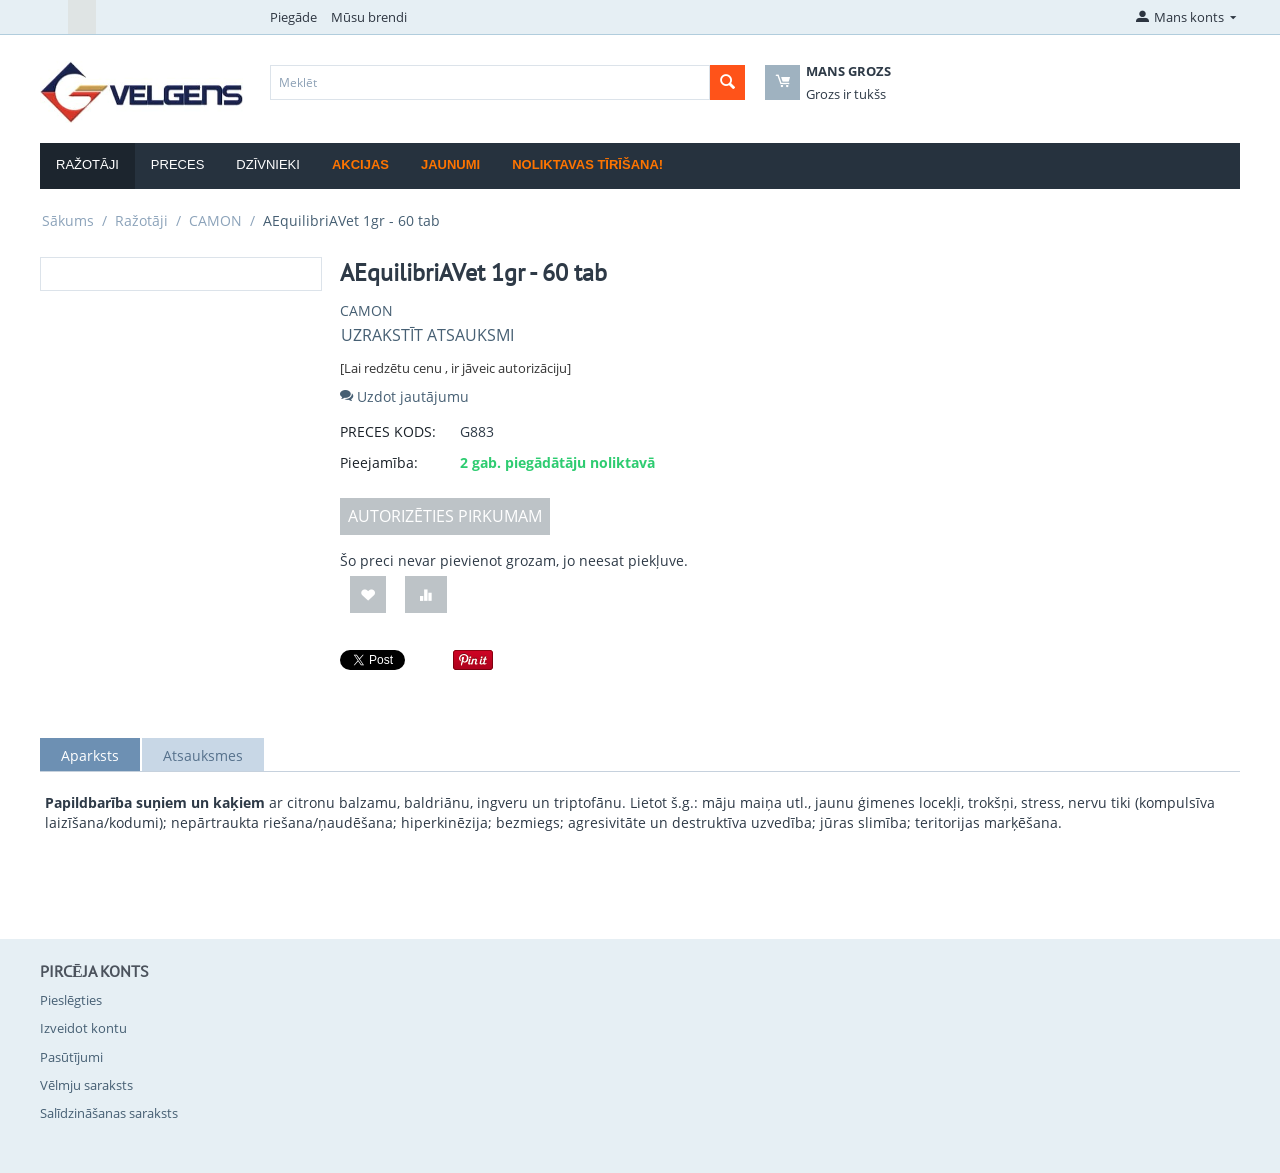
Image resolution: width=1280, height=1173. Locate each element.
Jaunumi (450, 164)
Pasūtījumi (71, 1057)
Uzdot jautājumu (404, 396)
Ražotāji (87, 164)
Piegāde (293, 17)
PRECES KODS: (388, 431)
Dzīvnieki (268, 164)
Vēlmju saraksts (86, 1085)
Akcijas (360, 164)
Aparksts (90, 755)
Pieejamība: (379, 462)
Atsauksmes (203, 755)
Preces (177, 164)
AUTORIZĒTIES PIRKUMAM (445, 516)
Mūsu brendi (369, 17)
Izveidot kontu (83, 1028)
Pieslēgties (71, 1000)
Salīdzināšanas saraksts (109, 1113)
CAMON (215, 220)
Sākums (68, 220)
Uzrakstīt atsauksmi (427, 335)
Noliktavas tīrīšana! (587, 164)
